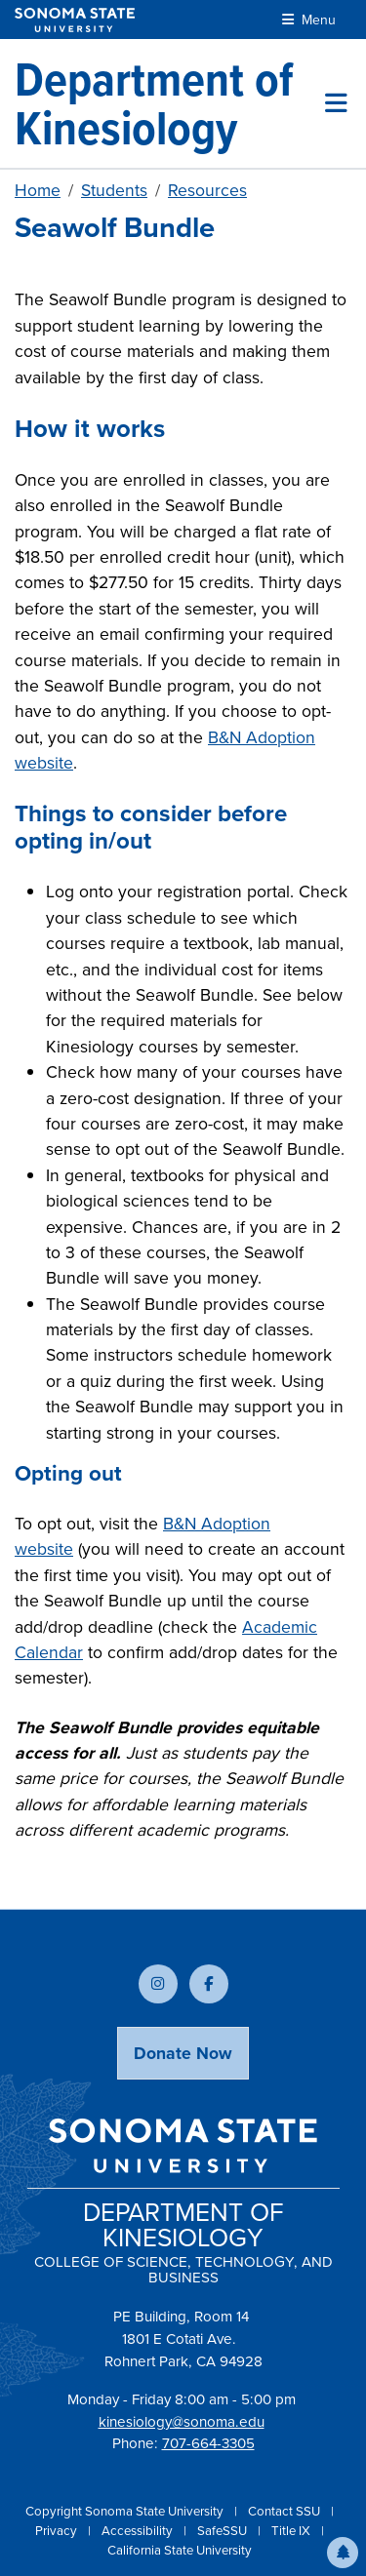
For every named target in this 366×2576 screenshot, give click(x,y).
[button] (342, 2552)
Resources (207, 190)
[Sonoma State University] (75, 20)
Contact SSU (285, 2511)
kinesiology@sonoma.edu (181, 2422)
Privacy (57, 2530)
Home (38, 190)
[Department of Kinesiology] (170, 103)
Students (114, 190)
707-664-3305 (208, 2443)
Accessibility (139, 2530)
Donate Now (183, 2053)
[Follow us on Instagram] (158, 1983)
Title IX (292, 2530)
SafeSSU (223, 2530)
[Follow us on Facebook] (208, 1983)
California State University (179, 2550)
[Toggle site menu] (336, 103)
